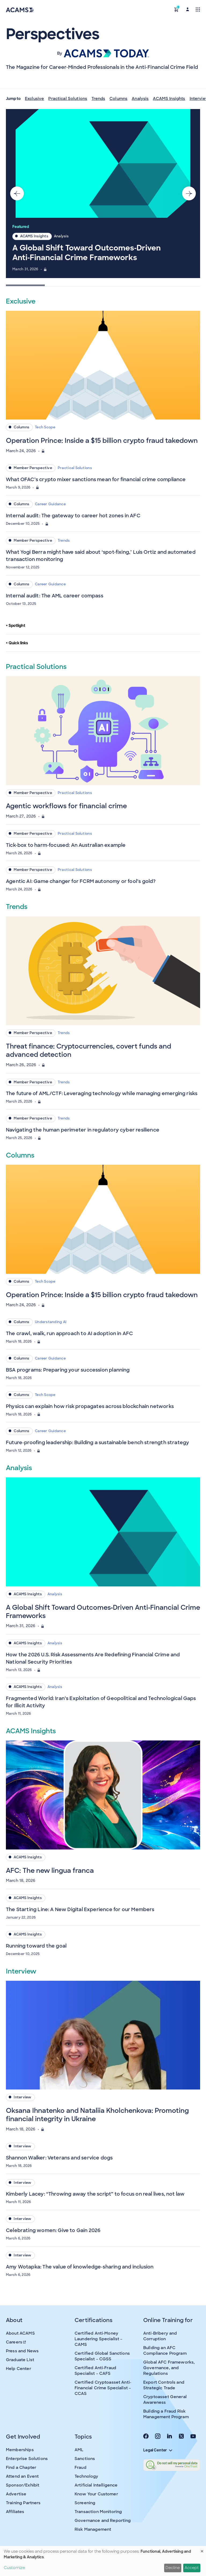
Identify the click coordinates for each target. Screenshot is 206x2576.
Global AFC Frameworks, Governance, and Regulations (169, 2368)
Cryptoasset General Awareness (165, 2399)
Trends (98, 98)
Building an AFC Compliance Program (165, 2350)
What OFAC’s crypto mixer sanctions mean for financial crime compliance (96, 479)
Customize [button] (14, 2567)
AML (79, 2450)
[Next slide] (189, 193)
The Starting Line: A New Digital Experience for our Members (80, 1909)
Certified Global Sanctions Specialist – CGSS (102, 2356)
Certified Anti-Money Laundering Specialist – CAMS (98, 2339)
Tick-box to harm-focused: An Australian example (66, 845)
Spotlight (15, 625)
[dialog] (103, 2561)
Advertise (16, 2494)
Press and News (22, 2351)
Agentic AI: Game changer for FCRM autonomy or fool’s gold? (81, 881)
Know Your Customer (96, 2494)
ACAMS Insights (169, 98)
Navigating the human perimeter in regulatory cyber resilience (82, 1130)
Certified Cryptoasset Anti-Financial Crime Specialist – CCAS (103, 2388)
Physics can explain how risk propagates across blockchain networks (90, 1406)
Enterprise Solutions (27, 2458)
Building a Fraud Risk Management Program (166, 2414)
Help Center (18, 2368)
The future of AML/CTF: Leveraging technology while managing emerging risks (101, 1093)
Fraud (80, 2467)
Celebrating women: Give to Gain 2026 (53, 2230)
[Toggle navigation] (197, 9)
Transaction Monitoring (98, 2511)
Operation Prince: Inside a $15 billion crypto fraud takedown (102, 440)
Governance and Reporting (103, 2520)
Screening (85, 2503)
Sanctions (85, 2458)
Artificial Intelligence (96, 2485)
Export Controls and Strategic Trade (163, 2385)
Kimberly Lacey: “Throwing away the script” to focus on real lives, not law (95, 2194)
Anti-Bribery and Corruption (160, 2336)
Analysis (140, 98)
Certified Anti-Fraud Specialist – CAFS (95, 2370)
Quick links (17, 643)
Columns (118, 98)
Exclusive (34, 98)
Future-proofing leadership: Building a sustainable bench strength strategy (97, 1442)
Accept (192, 2567)
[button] (176, 9)
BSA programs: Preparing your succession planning (68, 1370)
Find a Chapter (21, 2467)
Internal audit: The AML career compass (54, 596)
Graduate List (20, 2359)
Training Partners (23, 2503)
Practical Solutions (67, 98)
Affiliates (15, 2511)
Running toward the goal (36, 1946)
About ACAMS (20, 2333)
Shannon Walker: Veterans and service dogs (59, 2158)
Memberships (20, 2450)
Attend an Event (22, 2476)
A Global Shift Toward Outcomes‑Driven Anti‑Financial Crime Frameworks (86, 253)
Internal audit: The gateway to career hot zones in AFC (73, 515)
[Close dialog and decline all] (202, 2549)
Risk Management (93, 2529)
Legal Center (157, 2450)
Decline (172, 2567)
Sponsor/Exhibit (22, 2485)
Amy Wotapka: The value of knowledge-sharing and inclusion (79, 2267)
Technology (86, 2476)
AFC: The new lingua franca (50, 1870)
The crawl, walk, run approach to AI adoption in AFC (69, 1333)
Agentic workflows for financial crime (66, 806)
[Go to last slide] (17, 193)
